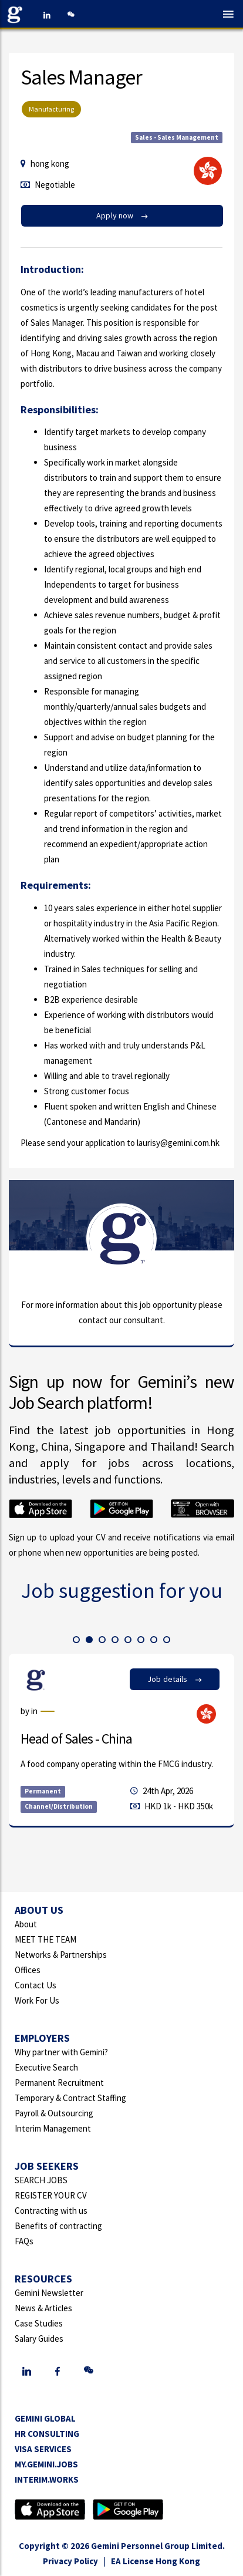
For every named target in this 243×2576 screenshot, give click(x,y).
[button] (76, 1639)
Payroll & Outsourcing (54, 2113)
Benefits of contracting (58, 2225)
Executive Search (46, 2067)
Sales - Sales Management (176, 137)
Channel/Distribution (59, 1806)
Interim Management (53, 2128)
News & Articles (43, 2308)
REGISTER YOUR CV (51, 2195)
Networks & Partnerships (61, 1954)
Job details (174, 1679)
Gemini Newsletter (49, 2292)
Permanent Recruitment (59, 2082)
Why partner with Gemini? (61, 2052)
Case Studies (39, 2323)
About (26, 1924)
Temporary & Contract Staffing (70, 2097)
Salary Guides (39, 2338)
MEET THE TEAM (45, 1939)
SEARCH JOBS (41, 2180)
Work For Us (37, 2000)
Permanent (43, 1791)
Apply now (122, 215)
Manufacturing (51, 108)
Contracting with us (51, 2210)
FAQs (24, 2241)
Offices (28, 1969)
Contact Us (35, 1985)
